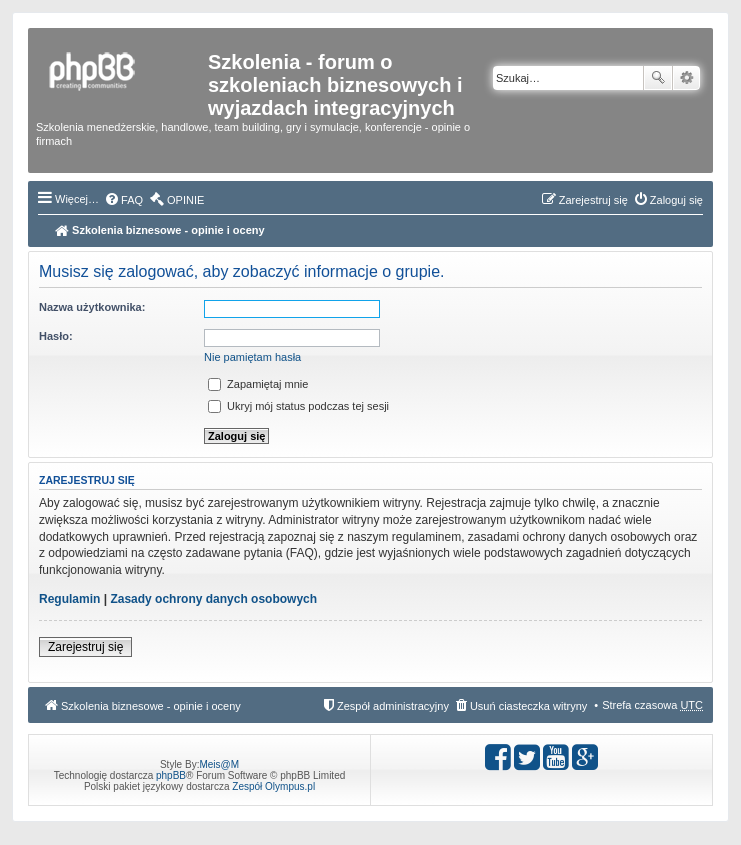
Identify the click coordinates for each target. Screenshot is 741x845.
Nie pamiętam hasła (252, 357)
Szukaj (658, 78)
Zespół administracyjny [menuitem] (393, 706)
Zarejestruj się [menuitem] (593, 200)
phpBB (171, 775)
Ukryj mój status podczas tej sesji (298, 406)
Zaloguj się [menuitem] (676, 200)
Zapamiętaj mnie (258, 384)
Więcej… (77, 199)
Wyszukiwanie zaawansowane (686, 78)
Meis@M (219, 764)
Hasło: (56, 336)
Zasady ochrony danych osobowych (213, 599)
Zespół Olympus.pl (273, 786)
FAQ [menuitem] (132, 200)
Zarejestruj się (85, 647)
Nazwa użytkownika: (92, 307)
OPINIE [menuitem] (185, 200)
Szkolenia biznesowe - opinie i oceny (160, 230)
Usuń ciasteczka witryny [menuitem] (528, 706)
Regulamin (69, 599)
